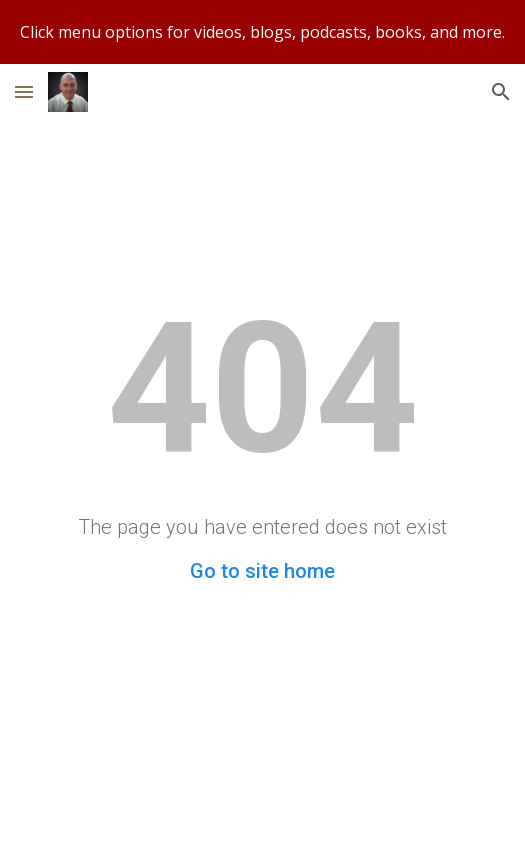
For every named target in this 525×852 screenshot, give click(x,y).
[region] (262, 32)
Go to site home (262, 571)
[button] (24, 91)
